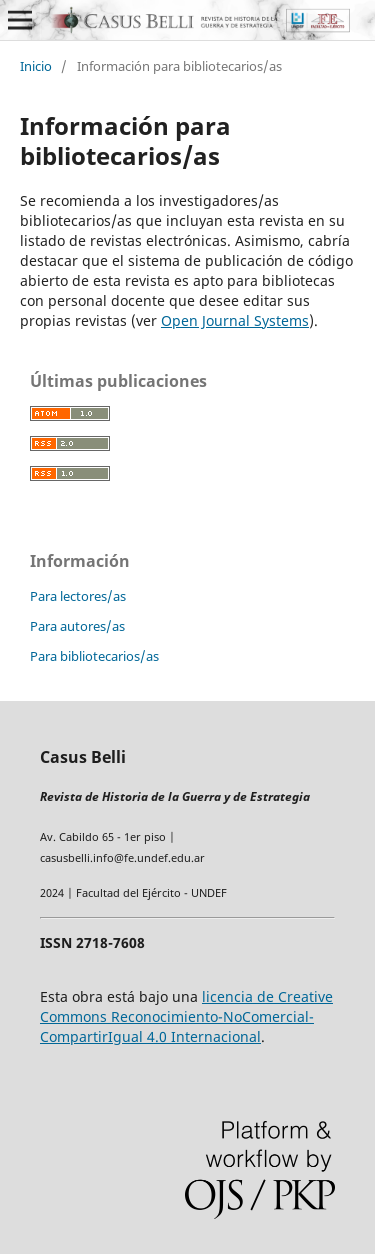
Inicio (36, 66)
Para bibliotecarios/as (94, 656)
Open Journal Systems (235, 320)
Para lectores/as (78, 596)
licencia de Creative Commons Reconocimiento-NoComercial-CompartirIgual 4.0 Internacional (186, 1016)
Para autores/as (77, 626)
